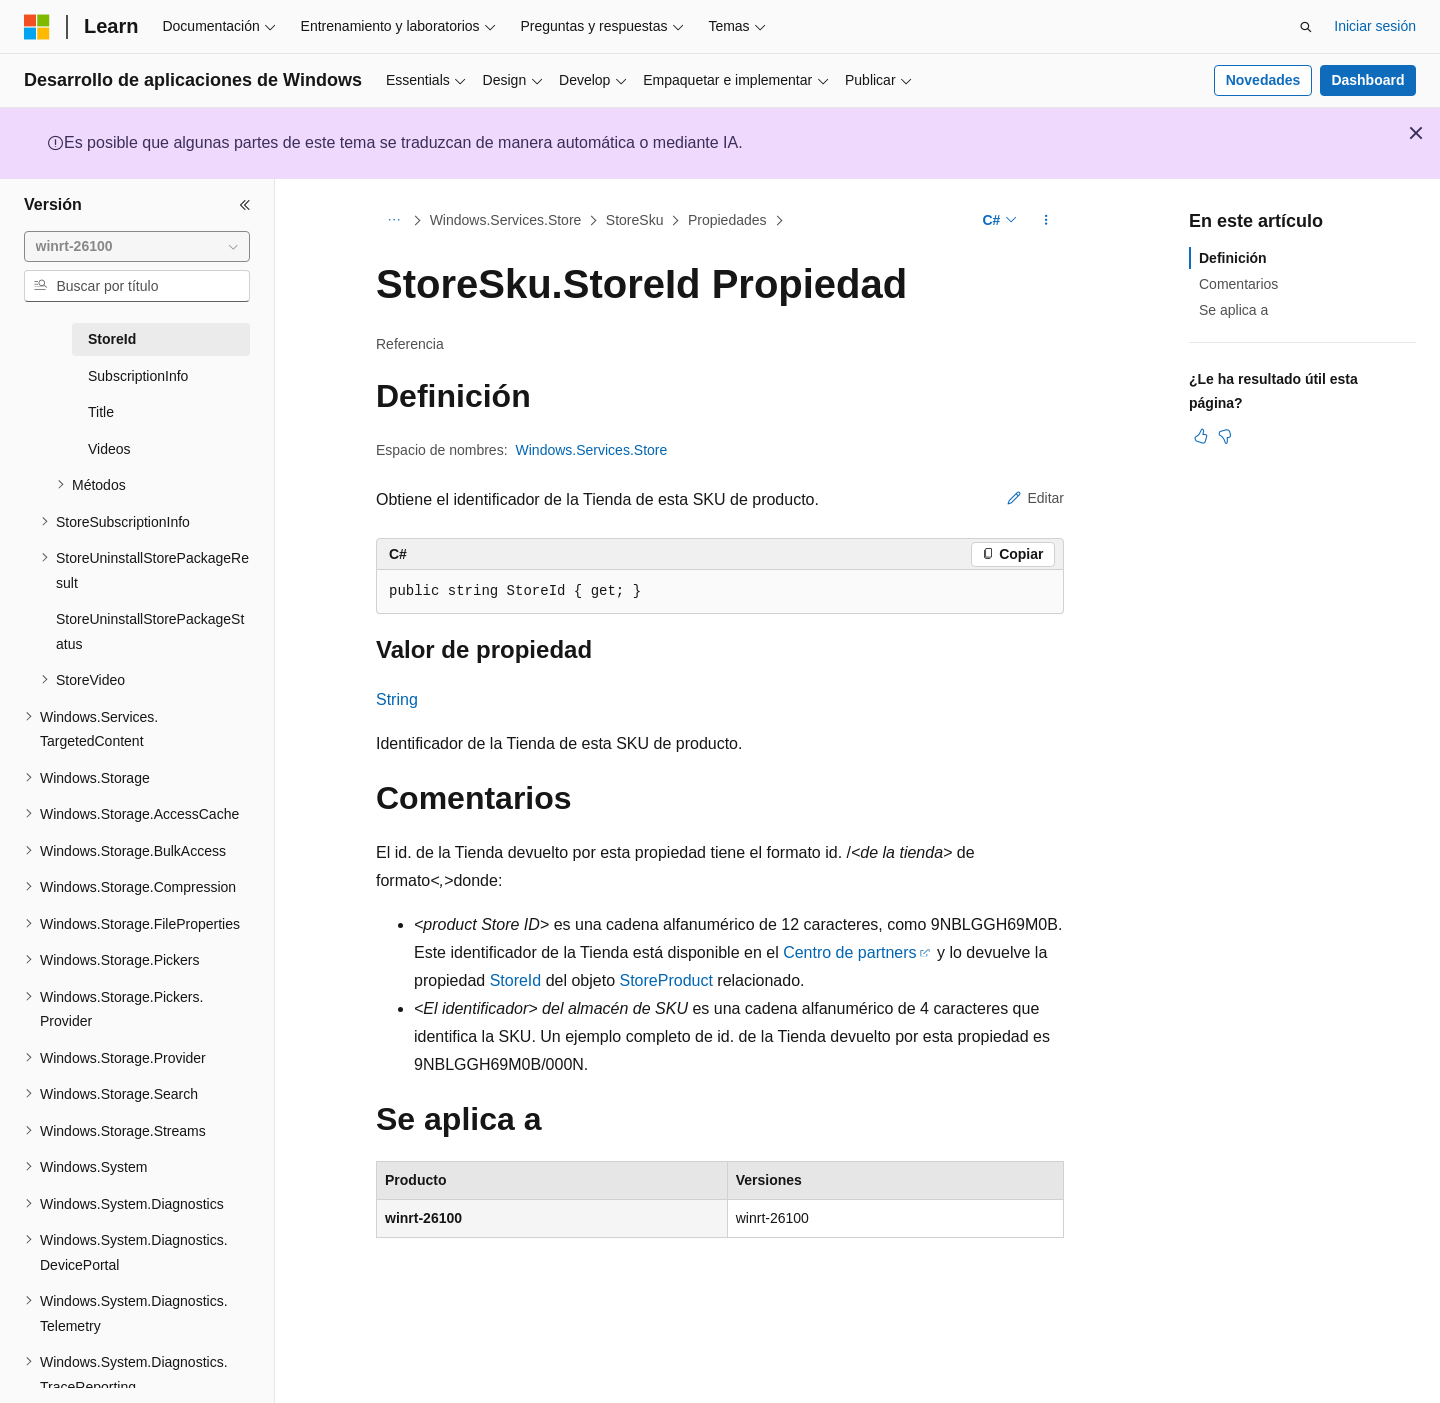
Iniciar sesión (1375, 26)
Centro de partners (849, 952)
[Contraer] (245, 205)
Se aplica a (1233, 310)
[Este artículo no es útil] (1225, 436)
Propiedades (727, 220)
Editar (1035, 498)
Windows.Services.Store (506, 220)
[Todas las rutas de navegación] (393, 221)
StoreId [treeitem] (112, 339)
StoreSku (635, 220)
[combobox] (137, 247)
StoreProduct (666, 980)
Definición (1233, 258)
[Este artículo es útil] (1201, 436)
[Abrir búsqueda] (1306, 27)
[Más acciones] (1046, 221)
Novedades (1263, 80)
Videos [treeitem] (109, 449)
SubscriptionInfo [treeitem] (138, 376)
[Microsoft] (37, 27)
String (397, 699)
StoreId (516, 980)
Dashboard (1367, 80)
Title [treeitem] (101, 412)
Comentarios (1238, 284)
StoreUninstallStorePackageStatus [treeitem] (150, 631)
